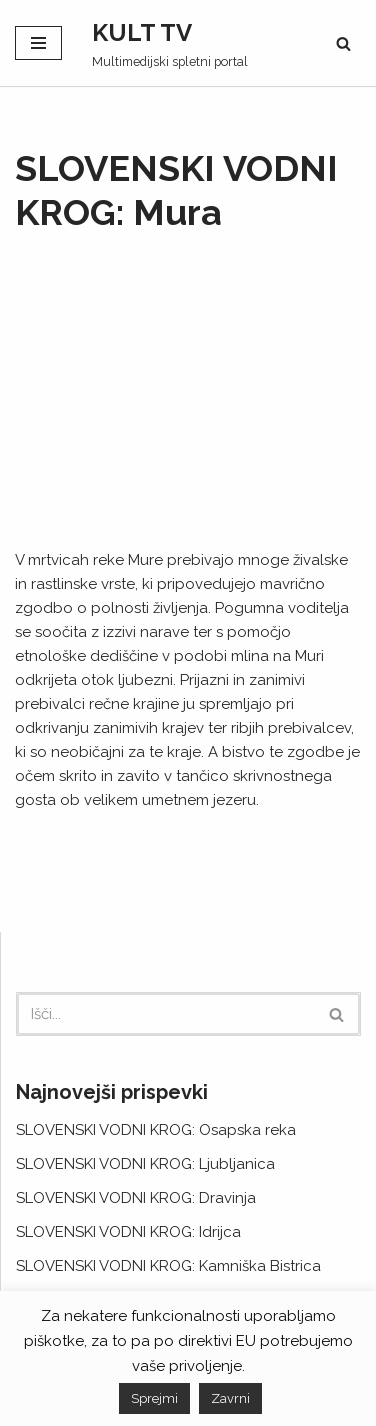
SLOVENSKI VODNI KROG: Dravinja (136, 1198)
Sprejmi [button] (154, 1398)
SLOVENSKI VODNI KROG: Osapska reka (156, 1130)
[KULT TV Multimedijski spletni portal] (170, 43)
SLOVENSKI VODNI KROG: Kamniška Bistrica (168, 1266)
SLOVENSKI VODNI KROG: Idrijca (128, 1232)
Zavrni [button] (230, 1398)
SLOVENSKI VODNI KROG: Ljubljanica (145, 1164)
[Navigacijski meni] (38, 43)
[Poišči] (343, 43)
